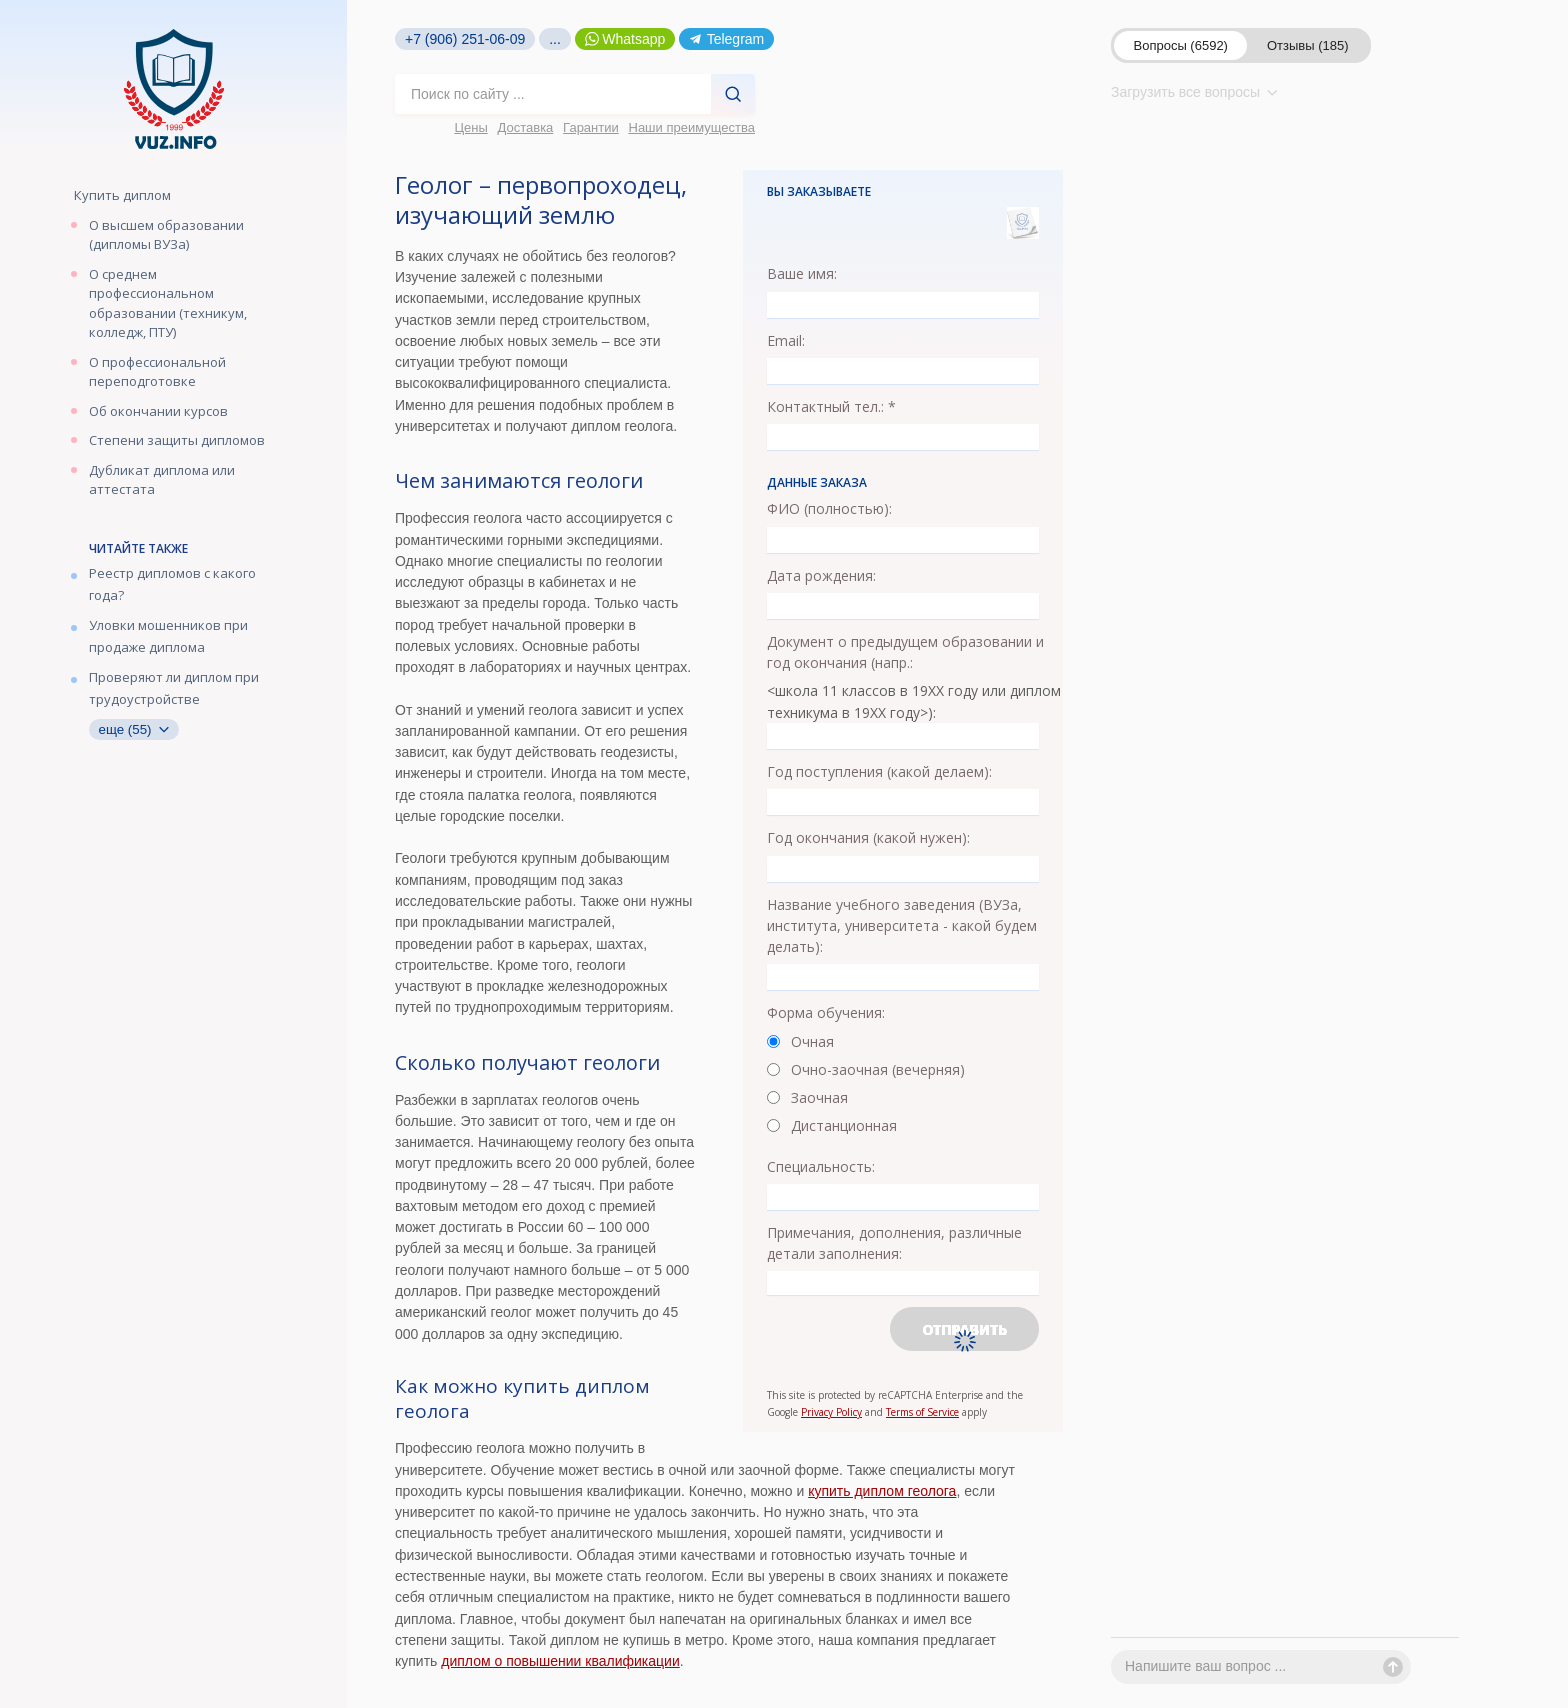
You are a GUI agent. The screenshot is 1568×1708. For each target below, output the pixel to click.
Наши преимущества (692, 127)
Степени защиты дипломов (177, 440)
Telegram (726, 39)
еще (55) (134, 729)
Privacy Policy (831, 1412)
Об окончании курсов (158, 411)
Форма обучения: (826, 1012)
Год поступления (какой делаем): (879, 771)
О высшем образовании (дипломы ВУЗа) (166, 235)
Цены (470, 127)
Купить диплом (122, 195)
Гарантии (591, 127)
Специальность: (821, 1166)
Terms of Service (922, 1412)
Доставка (526, 127)
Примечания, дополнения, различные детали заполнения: (894, 1243)
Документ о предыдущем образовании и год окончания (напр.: (905, 652)
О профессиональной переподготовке (157, 372)
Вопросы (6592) (1181, 45)
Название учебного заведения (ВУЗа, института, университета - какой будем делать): (902, 926)
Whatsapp (625, 39)
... (555, 39)
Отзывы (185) (1308, 45)
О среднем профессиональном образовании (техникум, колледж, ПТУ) (168, 303)
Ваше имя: (802, 273)
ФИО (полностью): (829, 508)
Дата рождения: (821, 575)
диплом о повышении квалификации (560, 1661)
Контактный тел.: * (831, 406)
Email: (786, 340)
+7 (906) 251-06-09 (465, 39)
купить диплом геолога (882, 1491)
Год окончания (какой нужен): (868, 837)
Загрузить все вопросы (1194, 92)
